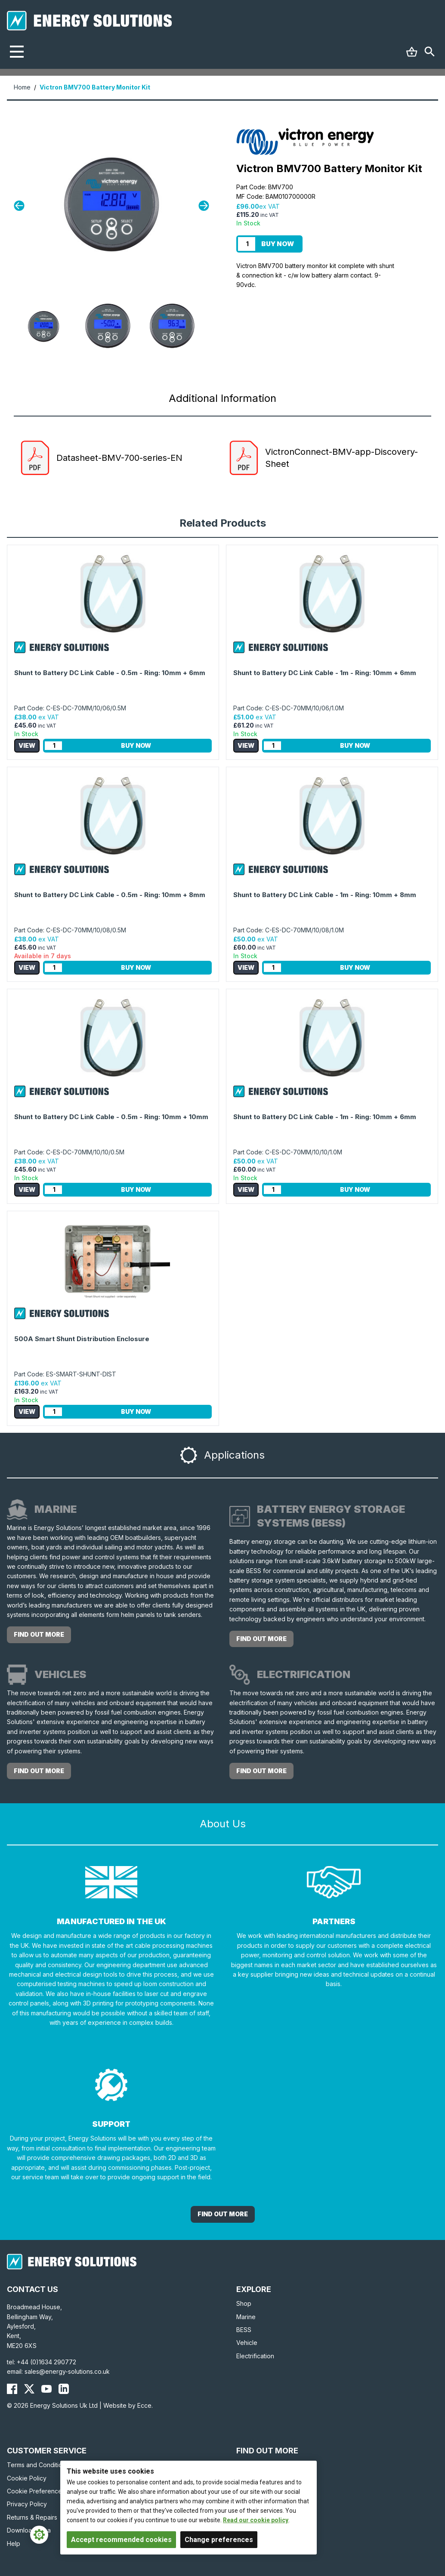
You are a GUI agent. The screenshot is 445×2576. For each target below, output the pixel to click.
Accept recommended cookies (121, 2540)
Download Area (29, 2530)
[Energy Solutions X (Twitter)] (29, 2389)
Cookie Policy (26, 2478)
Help (13, 2543)
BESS (243, 2329)
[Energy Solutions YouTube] (46, 2389)
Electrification (255, 2356)
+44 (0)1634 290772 (46, 2362)
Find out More (223, 2214)
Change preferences (219, 2540)
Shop (243, 2303)
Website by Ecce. (128, 2405)
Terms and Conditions (38, 2464)
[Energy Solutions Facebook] (12, 2389)
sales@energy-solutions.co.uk (67, 2371)
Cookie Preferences (36, 2491)
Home (22, 87)
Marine (246, 2316)
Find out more (39, 1634)
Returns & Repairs (32, 2517)
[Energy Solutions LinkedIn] (64, 2389)
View (27, 745)
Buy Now (277, 244)
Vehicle (246, 2342)
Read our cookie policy (255, 2520)
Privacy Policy (27, 2504)
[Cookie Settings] (39, 2535)
